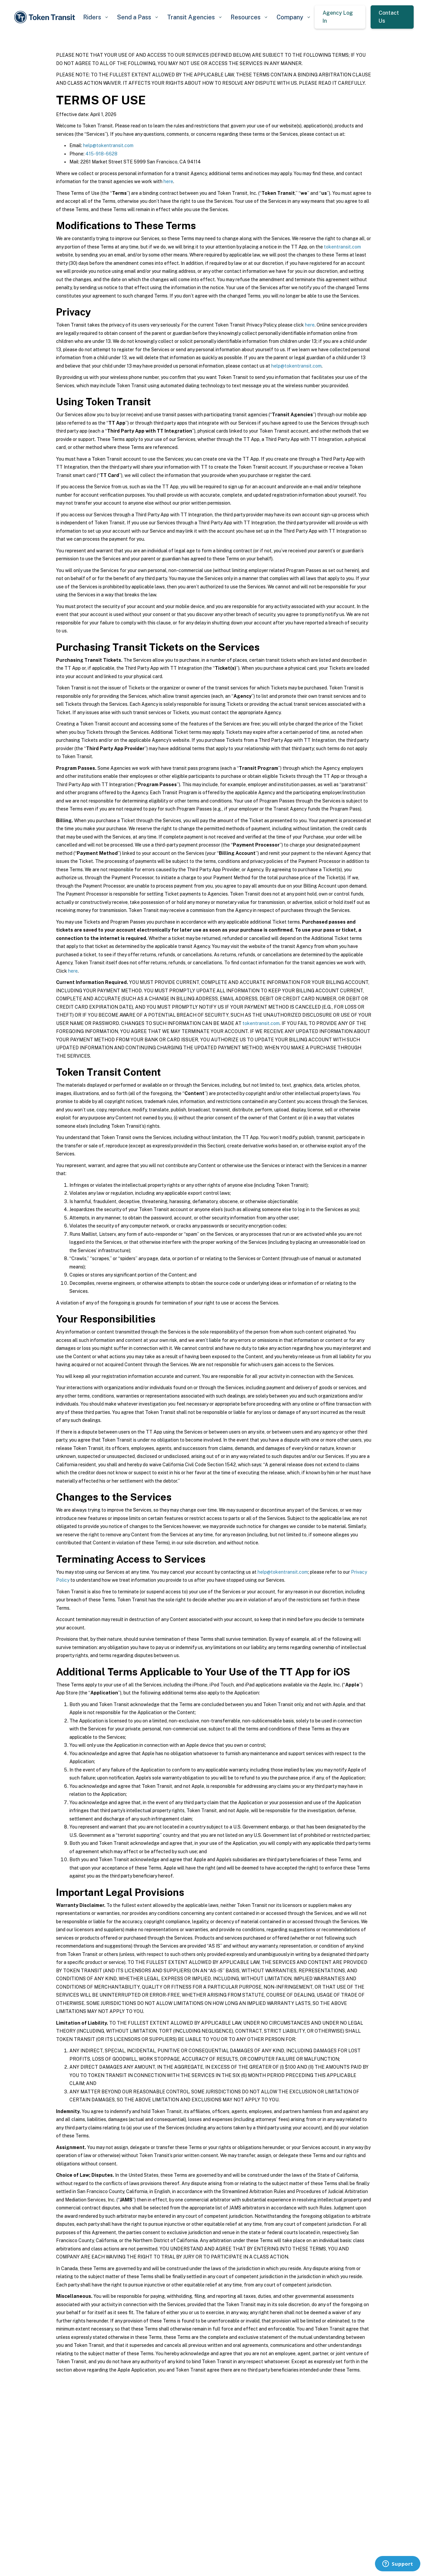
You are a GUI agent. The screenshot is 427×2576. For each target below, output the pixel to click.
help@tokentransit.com (108, 145)
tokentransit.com (342, 246)
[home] (45, 17)
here (168, 181)
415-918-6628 (101, 153)
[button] (95, 17)
